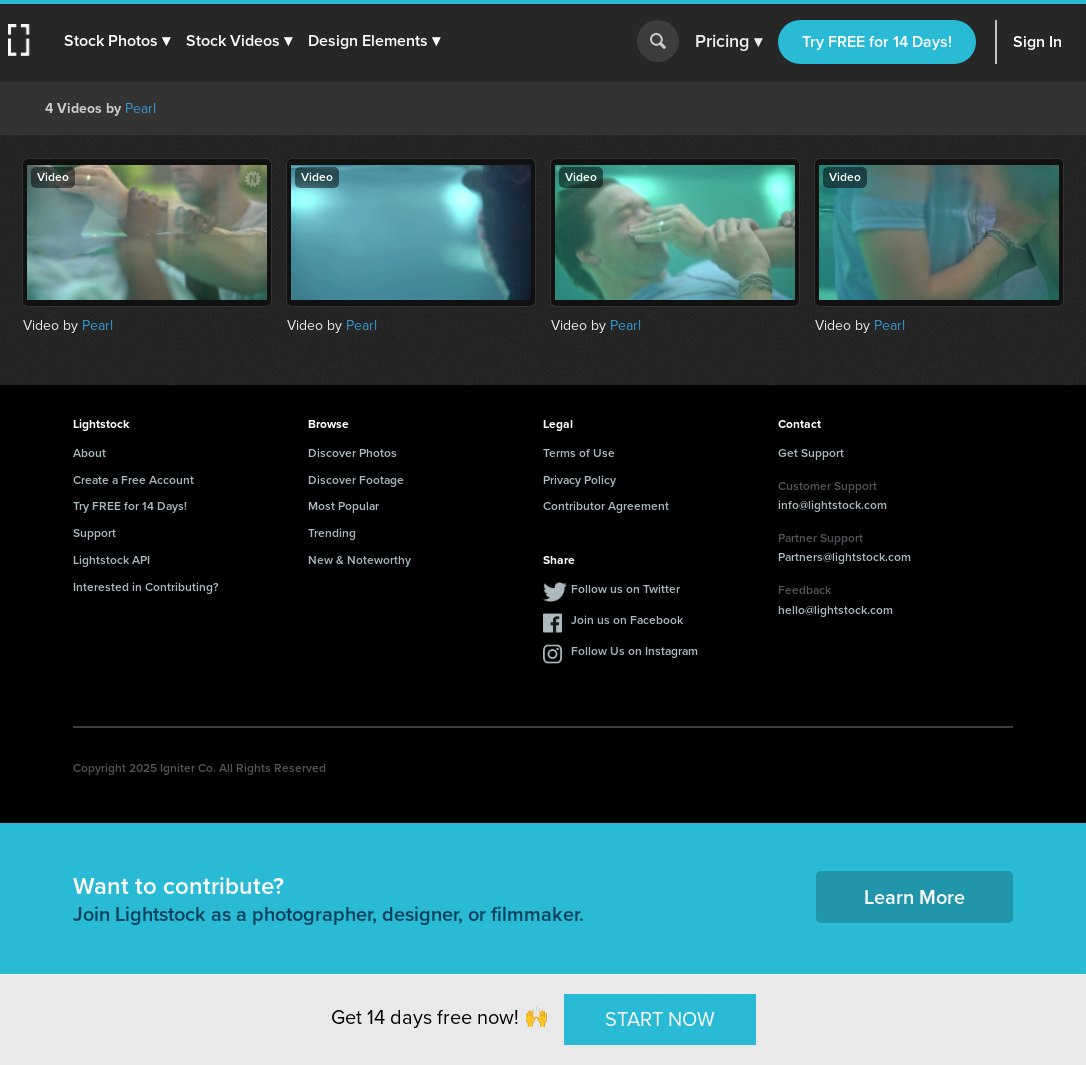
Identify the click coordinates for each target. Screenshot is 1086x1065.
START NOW (660, 1019)
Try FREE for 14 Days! (877, 41)
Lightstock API (111, 560)
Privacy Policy (579, 480)
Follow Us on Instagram (634, 651)
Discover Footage (356, 480)
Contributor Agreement (606, 506)
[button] (117, 41)
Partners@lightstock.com (844, 557)
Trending (332, 533)
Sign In (1037, 41)
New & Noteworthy (359, 560)
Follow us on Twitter (625, 589)
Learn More (914, 897)
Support (94, 533)
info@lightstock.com (832, 505)
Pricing (728, 42)
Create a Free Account (133, 480)
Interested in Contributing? (146, 587)
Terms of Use (579, 453)
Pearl (140, 108)
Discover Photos (352, 453)
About (89, 453)
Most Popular (343, 506)
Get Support (811, 453)
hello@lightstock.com (835, 610)
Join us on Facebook (627, 620)
